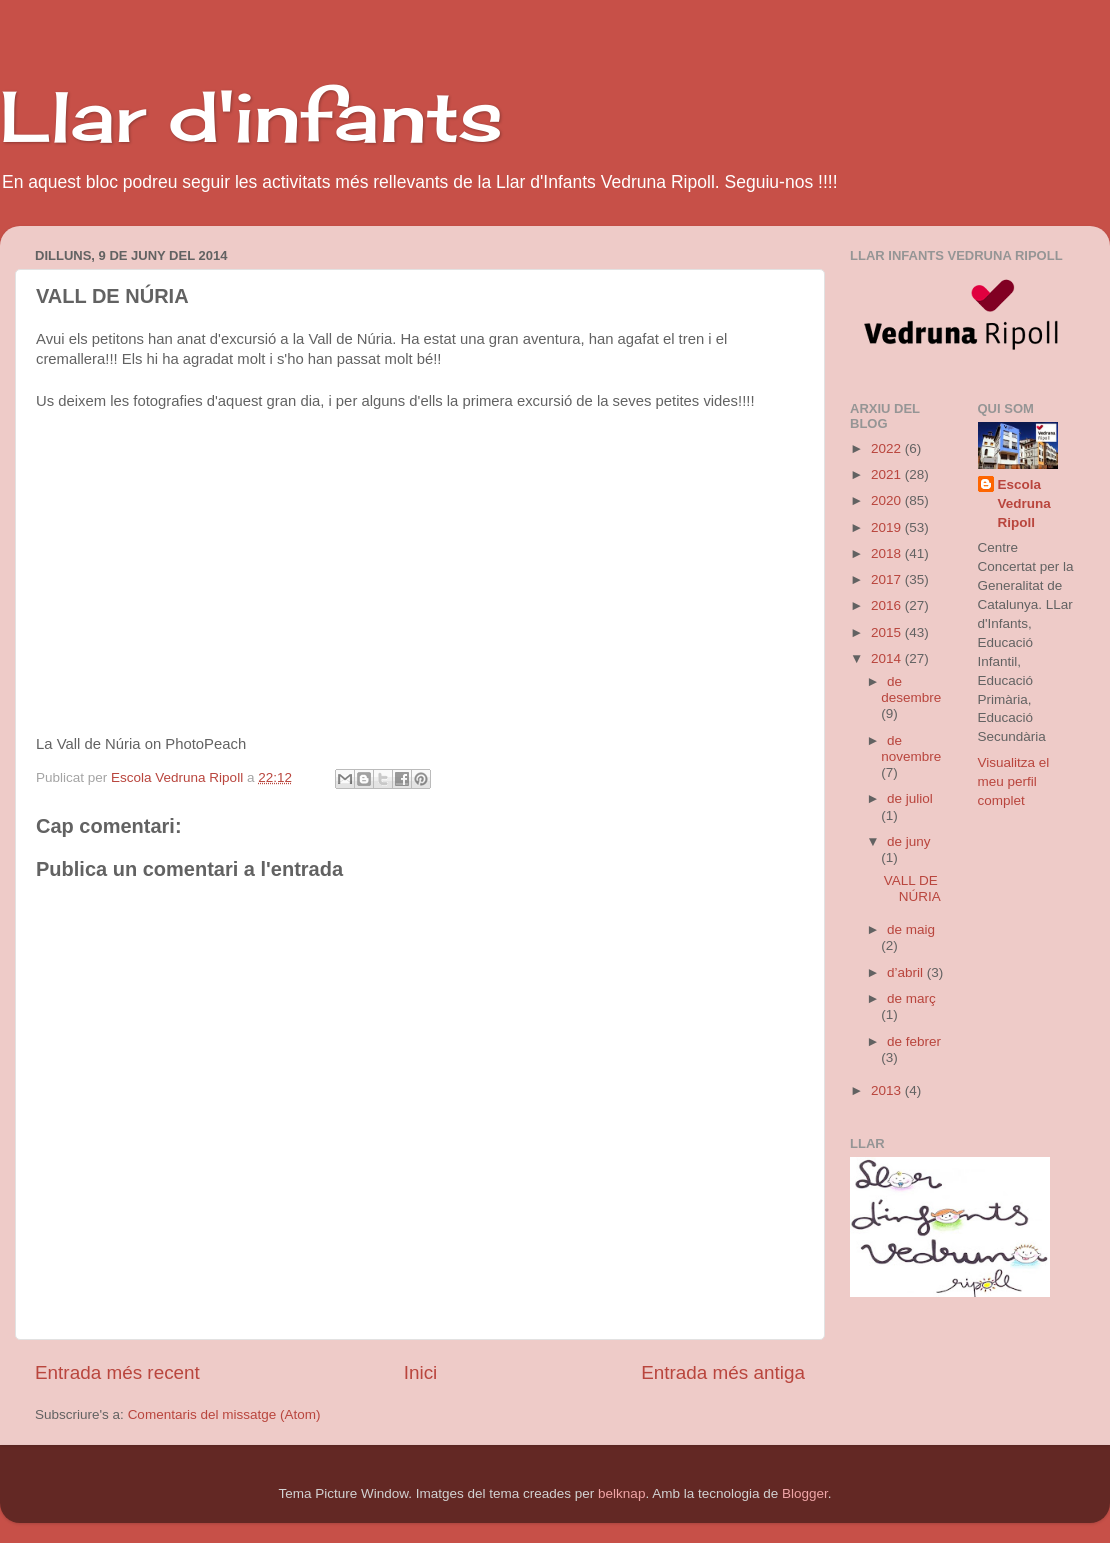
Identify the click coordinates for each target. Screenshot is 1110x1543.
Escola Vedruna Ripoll (1024, 503)
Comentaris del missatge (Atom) (224, 1414)
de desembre (911, 689)
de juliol (910, 798)
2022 (888, 448)
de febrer (914, 1041)
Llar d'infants (251, 116)
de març (911, 998)
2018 (888, 553)
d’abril (907, 972)
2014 (888, 658)
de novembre (911, 748)
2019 (888, 527)
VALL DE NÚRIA (912, 888)
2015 (888, 632)
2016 (888, 605)
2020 (888, 500)
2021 (888, 474)
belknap (621, 1493)
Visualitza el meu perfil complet (1014, 781)
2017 (888, 579)
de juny (909, 841)
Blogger (805, 1493)
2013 (888, 1090)
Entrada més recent (117, 1372)
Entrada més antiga (723, 1372)
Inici (421, 1372)
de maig (911, 929)
